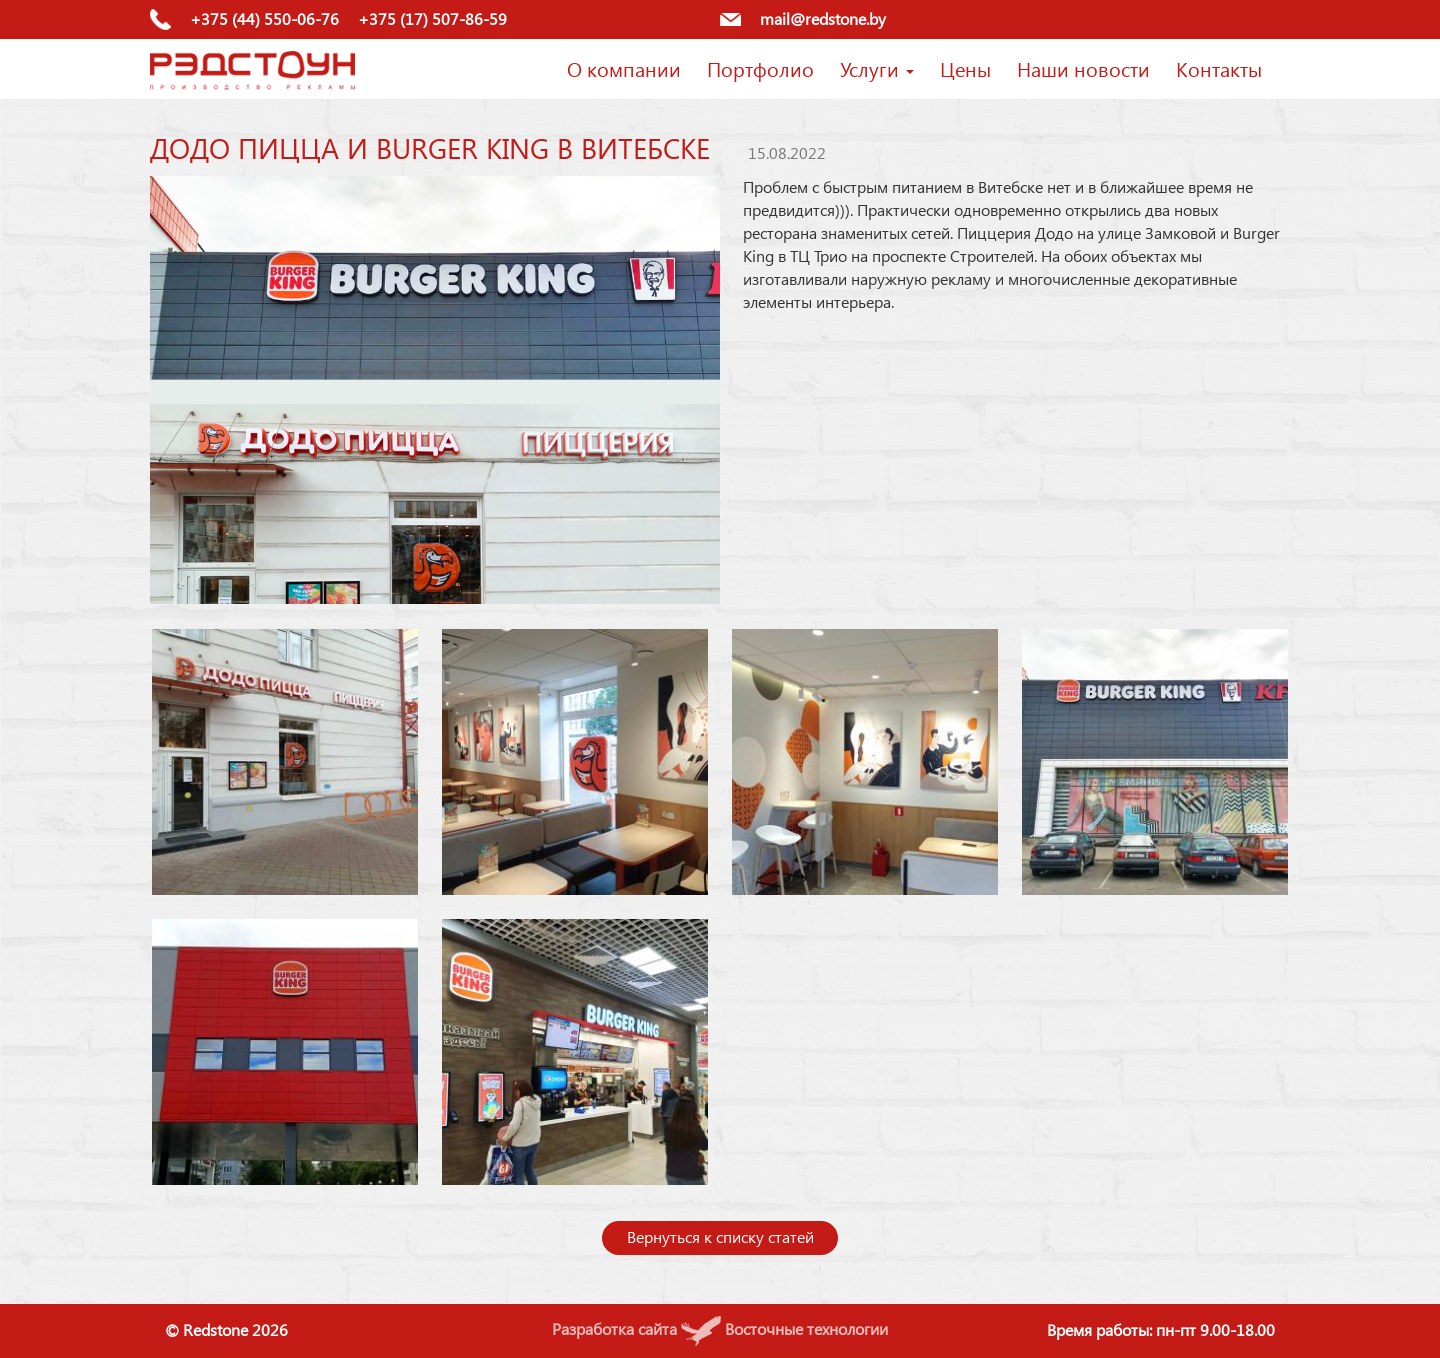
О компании (624, 68)
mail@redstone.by (823, 18)
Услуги (877, 68)
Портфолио (760, 68)
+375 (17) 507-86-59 (432, 18)
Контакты (1219, 68)
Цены (965, 68)
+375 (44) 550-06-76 (264, 18)
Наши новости (1083, 68)
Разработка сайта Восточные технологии (720, 1328)
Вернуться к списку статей (720, 1236)
